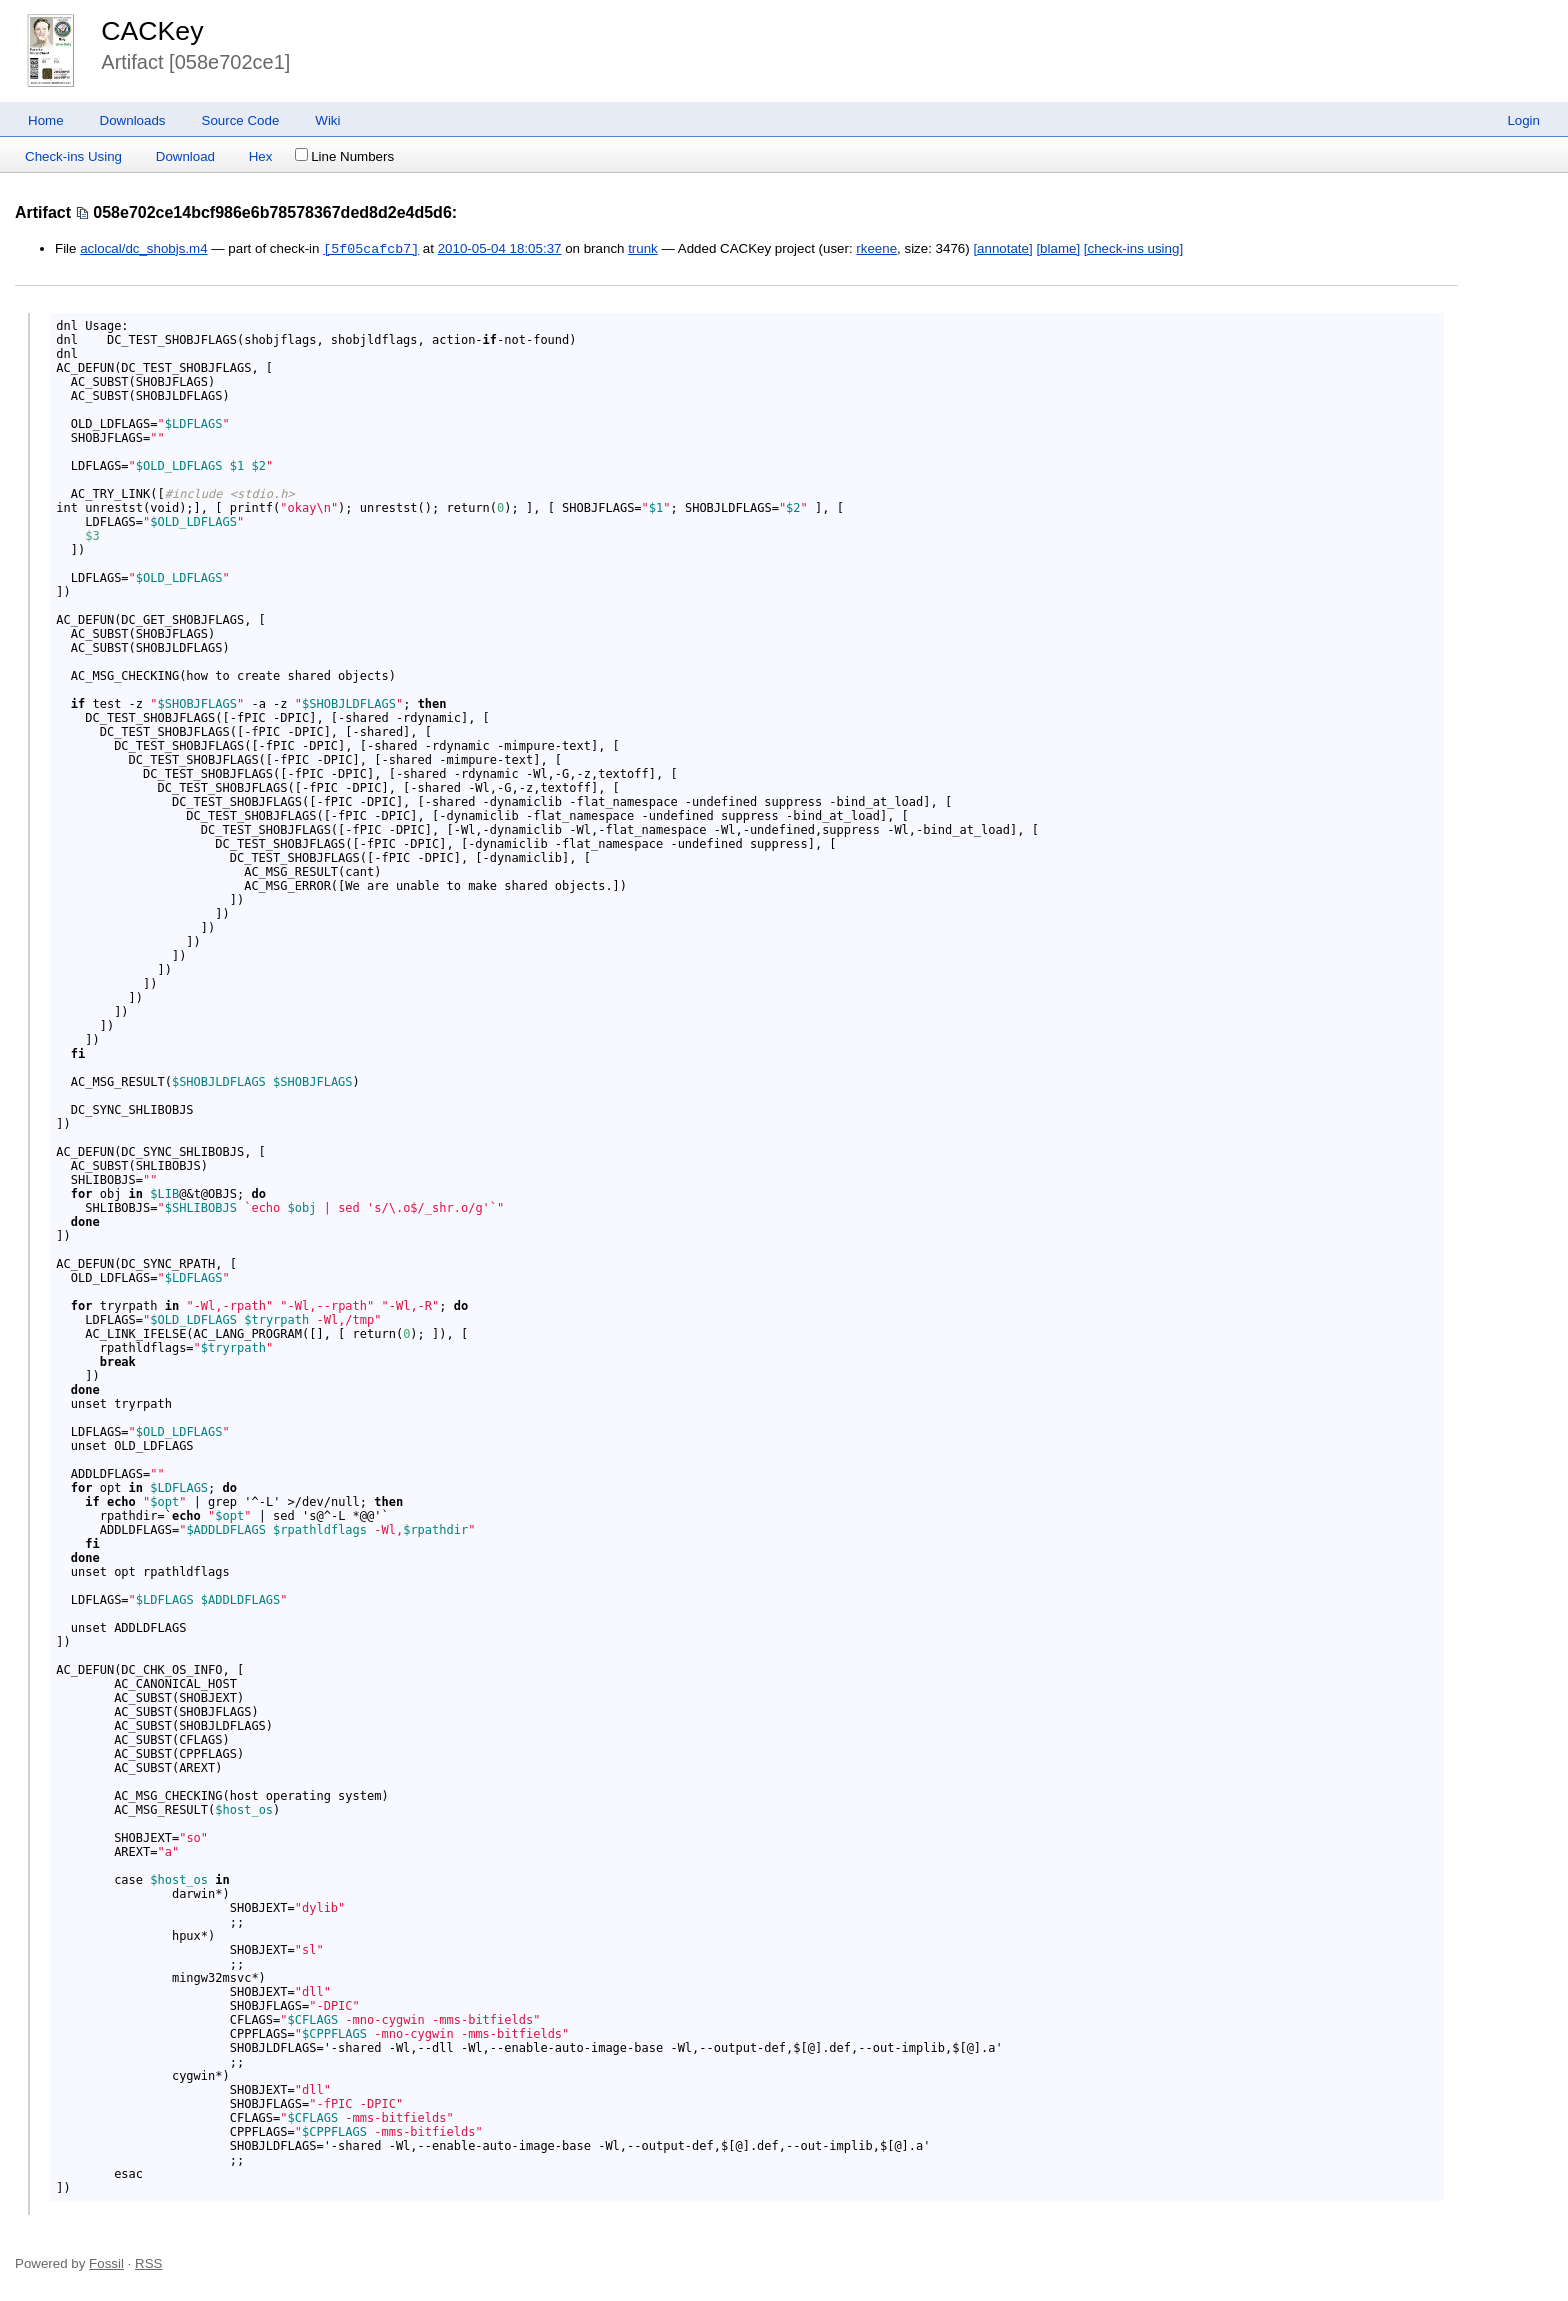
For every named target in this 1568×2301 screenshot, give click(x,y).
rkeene (876, 249)
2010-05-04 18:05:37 (500, 249)
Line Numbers (344, 156)
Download (185, 156)
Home (46, 120)
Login (1523, 120)
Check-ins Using (73, 156)
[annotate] (1002, 249)
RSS (148, 2263)
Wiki (327, 120)
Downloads (133, 120)
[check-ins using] (1133, 249)
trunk (643, 249)
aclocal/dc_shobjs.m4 (143, 249)
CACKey (152, 31)
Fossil (106, 2263)
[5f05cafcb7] (371, 249)
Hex (261, 156)
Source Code (241, 120)
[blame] (1058, 249)
